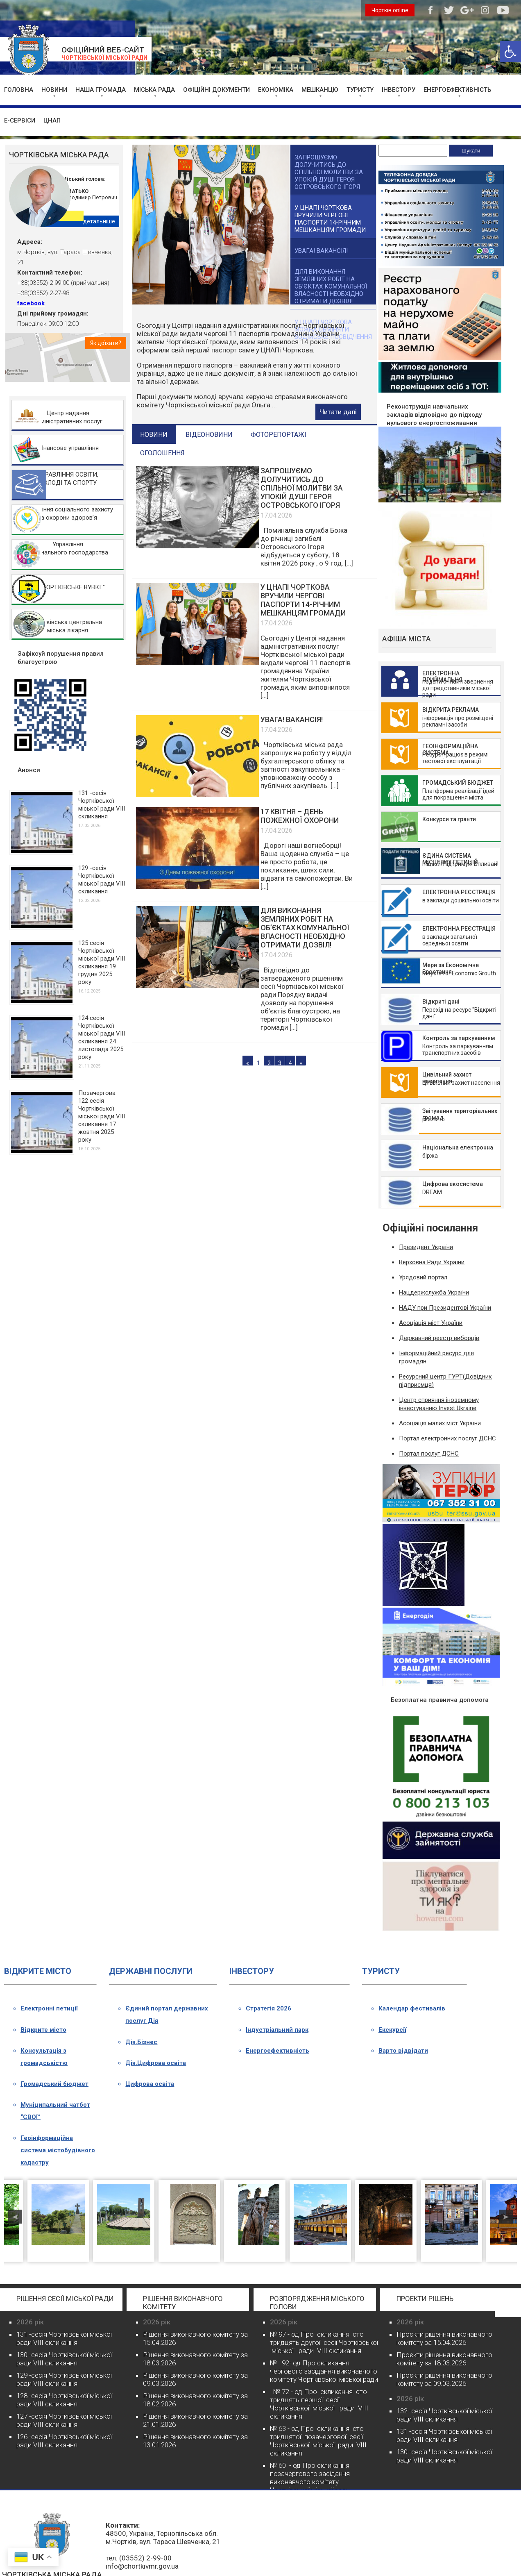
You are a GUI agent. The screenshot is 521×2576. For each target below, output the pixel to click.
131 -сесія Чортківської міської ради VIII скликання (101, 804)
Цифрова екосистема (452, 1184)
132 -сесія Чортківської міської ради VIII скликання (444, 2415)
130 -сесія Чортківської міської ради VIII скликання (64, 2359)
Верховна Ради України (431, 1262)
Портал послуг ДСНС (429, 1453)
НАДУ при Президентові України (445, 1307)
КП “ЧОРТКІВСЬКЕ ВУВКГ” (67, 587)
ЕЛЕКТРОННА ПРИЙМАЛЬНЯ (442, 676)
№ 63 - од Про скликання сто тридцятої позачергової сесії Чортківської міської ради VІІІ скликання (318, 2440)
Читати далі (338, 412)
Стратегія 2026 (268, 2008)
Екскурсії (392, 2029)
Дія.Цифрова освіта (155, 2063)
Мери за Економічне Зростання (450, 968)
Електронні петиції (49, 2008)
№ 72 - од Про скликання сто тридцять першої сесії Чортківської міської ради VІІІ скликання (319, 2403)
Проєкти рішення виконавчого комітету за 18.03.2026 (444, 2359)
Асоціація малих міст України (440, 1423)
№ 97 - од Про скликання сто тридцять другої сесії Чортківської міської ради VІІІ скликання (324, 2342)
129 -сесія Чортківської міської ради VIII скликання (101, 879)
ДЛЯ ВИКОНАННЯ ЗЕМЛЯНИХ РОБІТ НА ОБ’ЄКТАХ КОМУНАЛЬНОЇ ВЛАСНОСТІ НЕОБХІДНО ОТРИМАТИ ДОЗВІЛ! (304, 927)
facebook (31, 303)
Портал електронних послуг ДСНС (447, 1438)
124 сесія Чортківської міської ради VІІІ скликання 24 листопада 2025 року (101, 1037)
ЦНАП (52, 120)
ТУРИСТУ (360, 89)
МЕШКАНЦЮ (319, 89)
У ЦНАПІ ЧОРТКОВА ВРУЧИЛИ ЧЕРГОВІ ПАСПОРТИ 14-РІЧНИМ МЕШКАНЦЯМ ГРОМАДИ (303, 600)
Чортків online (389, 10)
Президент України (426, 1247)
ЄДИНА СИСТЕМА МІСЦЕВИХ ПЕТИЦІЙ (450, 858)
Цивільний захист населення (446, 1077)
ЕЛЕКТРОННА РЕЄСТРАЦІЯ (459, 892)
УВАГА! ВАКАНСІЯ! (291, 719)
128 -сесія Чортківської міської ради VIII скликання (64, 2400)
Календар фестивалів (411, 2008)
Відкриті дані (441, 1001)
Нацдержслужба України (434, 1292)
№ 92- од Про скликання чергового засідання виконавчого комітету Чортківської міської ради (324, 2371)
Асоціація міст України (430, 1323)
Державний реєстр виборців (439, 1338)
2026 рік (30, 2322)
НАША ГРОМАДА (100, 89)
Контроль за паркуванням (458, 1038)
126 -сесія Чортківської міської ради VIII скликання (64, 2441)
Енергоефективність (277, 2050)
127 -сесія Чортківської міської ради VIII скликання (64, 2420)
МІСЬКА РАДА (154, 89)
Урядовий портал (423, 1277)
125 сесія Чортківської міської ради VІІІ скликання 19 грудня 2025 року (101, 962)
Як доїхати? (105, 343)
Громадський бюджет (54, 2084)
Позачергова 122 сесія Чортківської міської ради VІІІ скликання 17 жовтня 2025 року (101, 1116)
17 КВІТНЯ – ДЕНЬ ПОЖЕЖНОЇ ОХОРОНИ (299, 816)
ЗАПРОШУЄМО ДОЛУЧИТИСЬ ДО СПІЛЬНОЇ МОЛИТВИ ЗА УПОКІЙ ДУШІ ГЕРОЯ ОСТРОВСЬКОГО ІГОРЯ (301, 487)
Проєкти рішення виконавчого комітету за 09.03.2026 (444, 2379)
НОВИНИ (54, 89)
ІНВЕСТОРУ (398, 89)
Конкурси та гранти (449, 819)
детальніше (99, 221)
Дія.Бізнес (141, 2042)
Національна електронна (457, 1147)
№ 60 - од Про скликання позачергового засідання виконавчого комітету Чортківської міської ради (310, 2477)
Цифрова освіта (149, 2084)
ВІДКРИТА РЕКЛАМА (450, 709)
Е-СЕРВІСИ (19, 120)
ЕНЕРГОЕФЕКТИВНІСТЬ (457, 89)
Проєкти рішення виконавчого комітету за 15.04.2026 (444, 2338)
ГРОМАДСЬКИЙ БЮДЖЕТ (457, 782)
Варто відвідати (403, 2050)
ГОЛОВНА (18, 89)
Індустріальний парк (277, 2029)
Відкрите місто (43, 2029)
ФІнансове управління (67, 448)
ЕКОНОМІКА (275, 89)
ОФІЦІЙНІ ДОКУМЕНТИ (216, 89)
